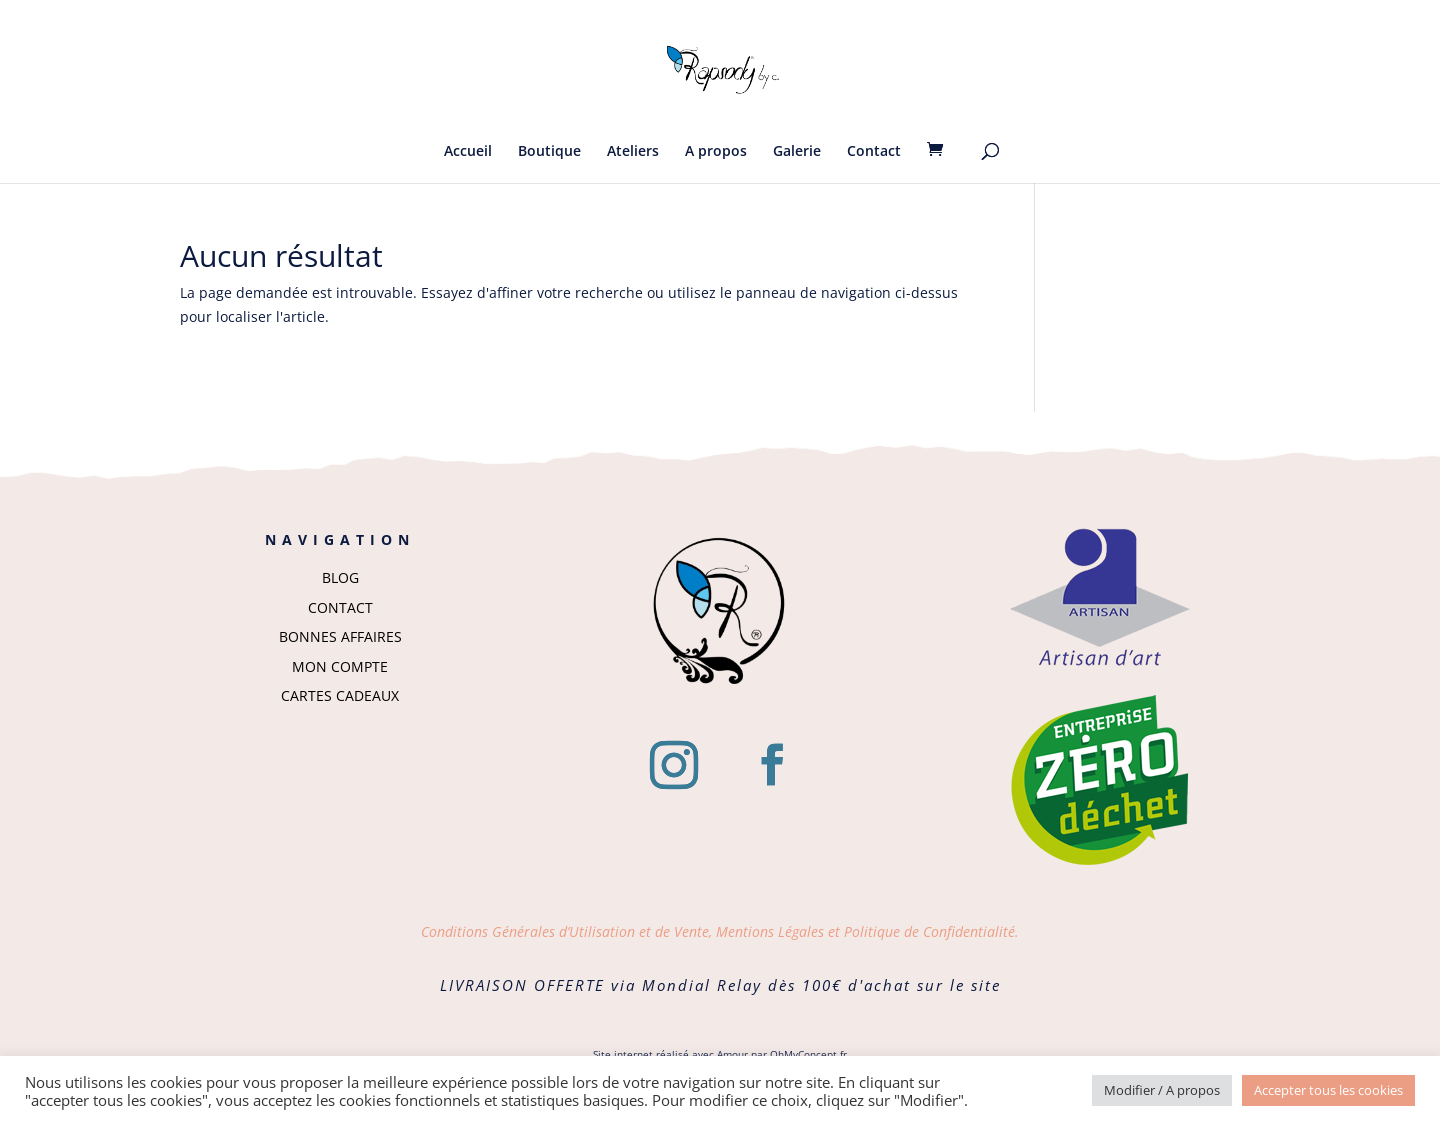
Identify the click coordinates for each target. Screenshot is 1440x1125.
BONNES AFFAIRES (340, 636)
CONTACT (340, 607)
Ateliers (633, 152)
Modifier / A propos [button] (1162, 1090)
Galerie (797, 152)
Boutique (549, 152)
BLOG (340, 577)
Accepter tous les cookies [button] (1328, 1090)
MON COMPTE (340, 666)
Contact (874, 152)
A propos (716, 152)
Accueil (468, 152)
